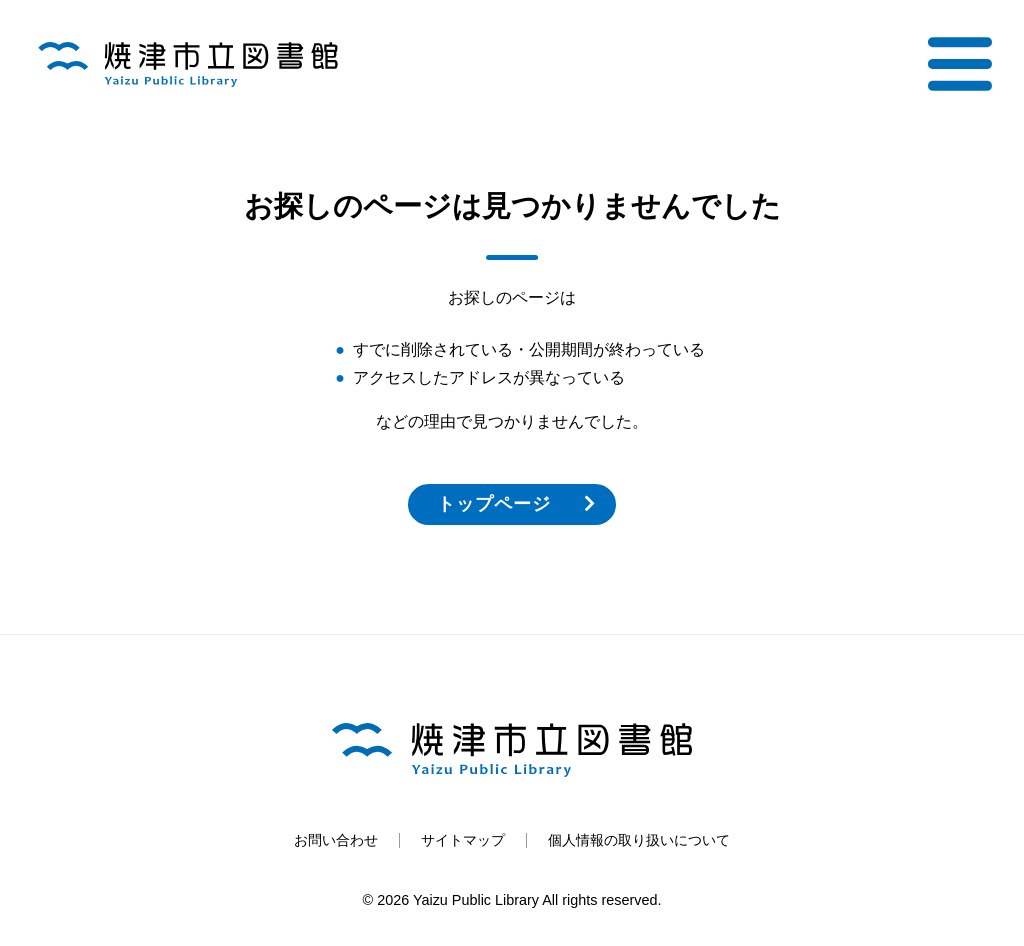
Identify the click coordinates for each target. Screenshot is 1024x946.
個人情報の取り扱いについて (639, 840)
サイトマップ (463, 840)
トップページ (493, 504)
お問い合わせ (336, 840)
